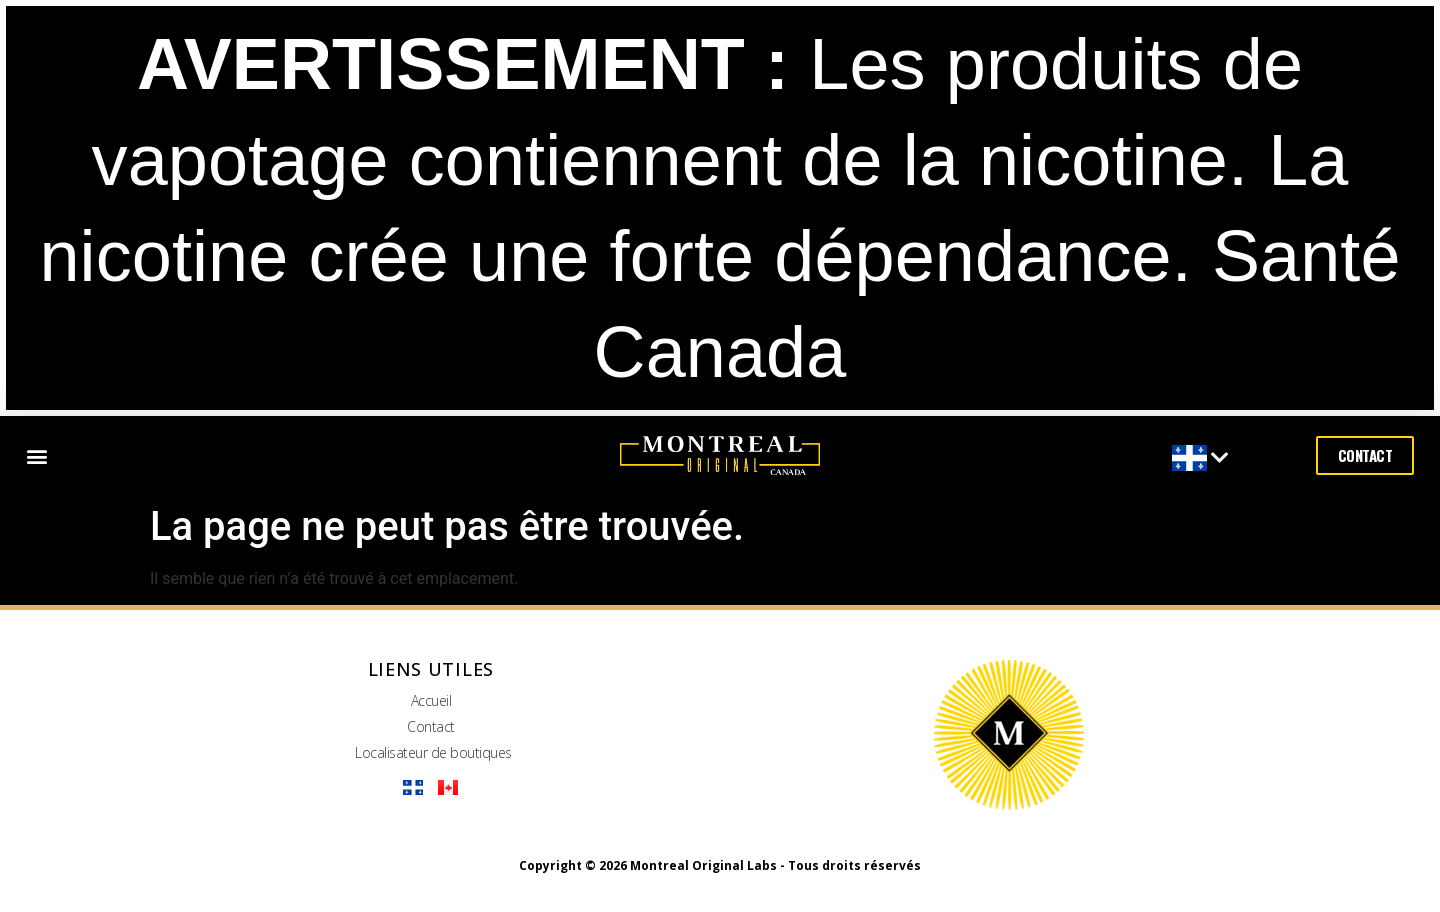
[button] (36, 455)
